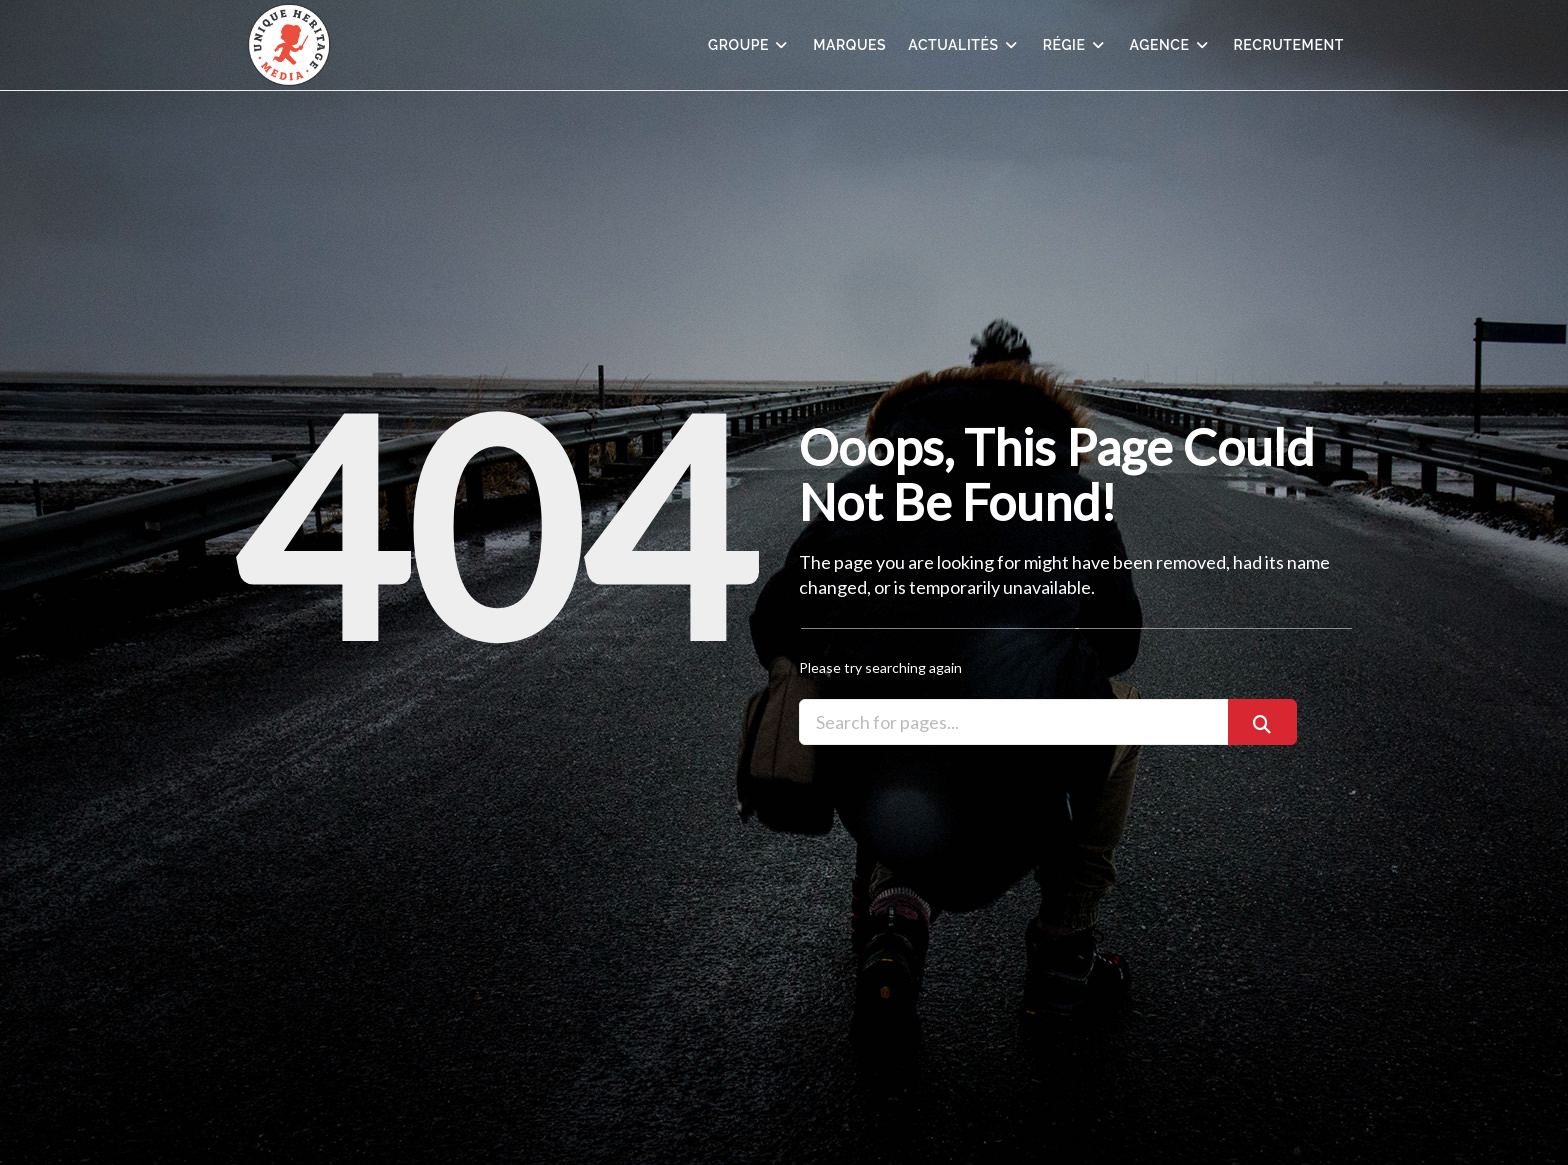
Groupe (749, 45)
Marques (849, 45)
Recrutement (1289, 45)
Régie (1075, 45)
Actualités (964, 45)
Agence (1171, 45)
